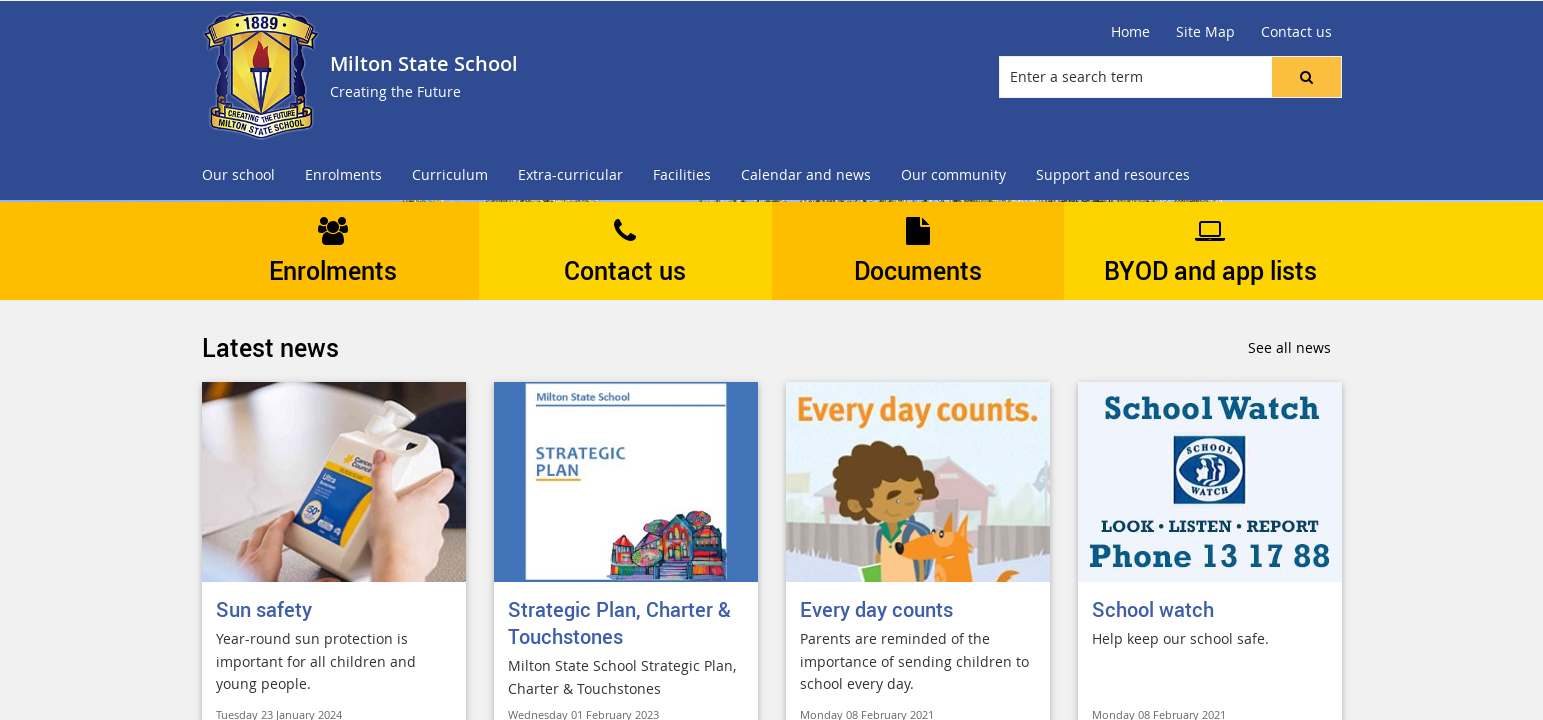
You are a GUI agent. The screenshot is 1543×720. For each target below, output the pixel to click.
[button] (1306, 77)
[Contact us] (1296, 32)
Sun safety (264, 609)
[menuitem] (238, 175)
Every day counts (876, 609)
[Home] (1130, 32)
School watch (1153, 609)
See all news (1289, 347)
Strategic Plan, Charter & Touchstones (619, 623)
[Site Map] (1205, 32)
